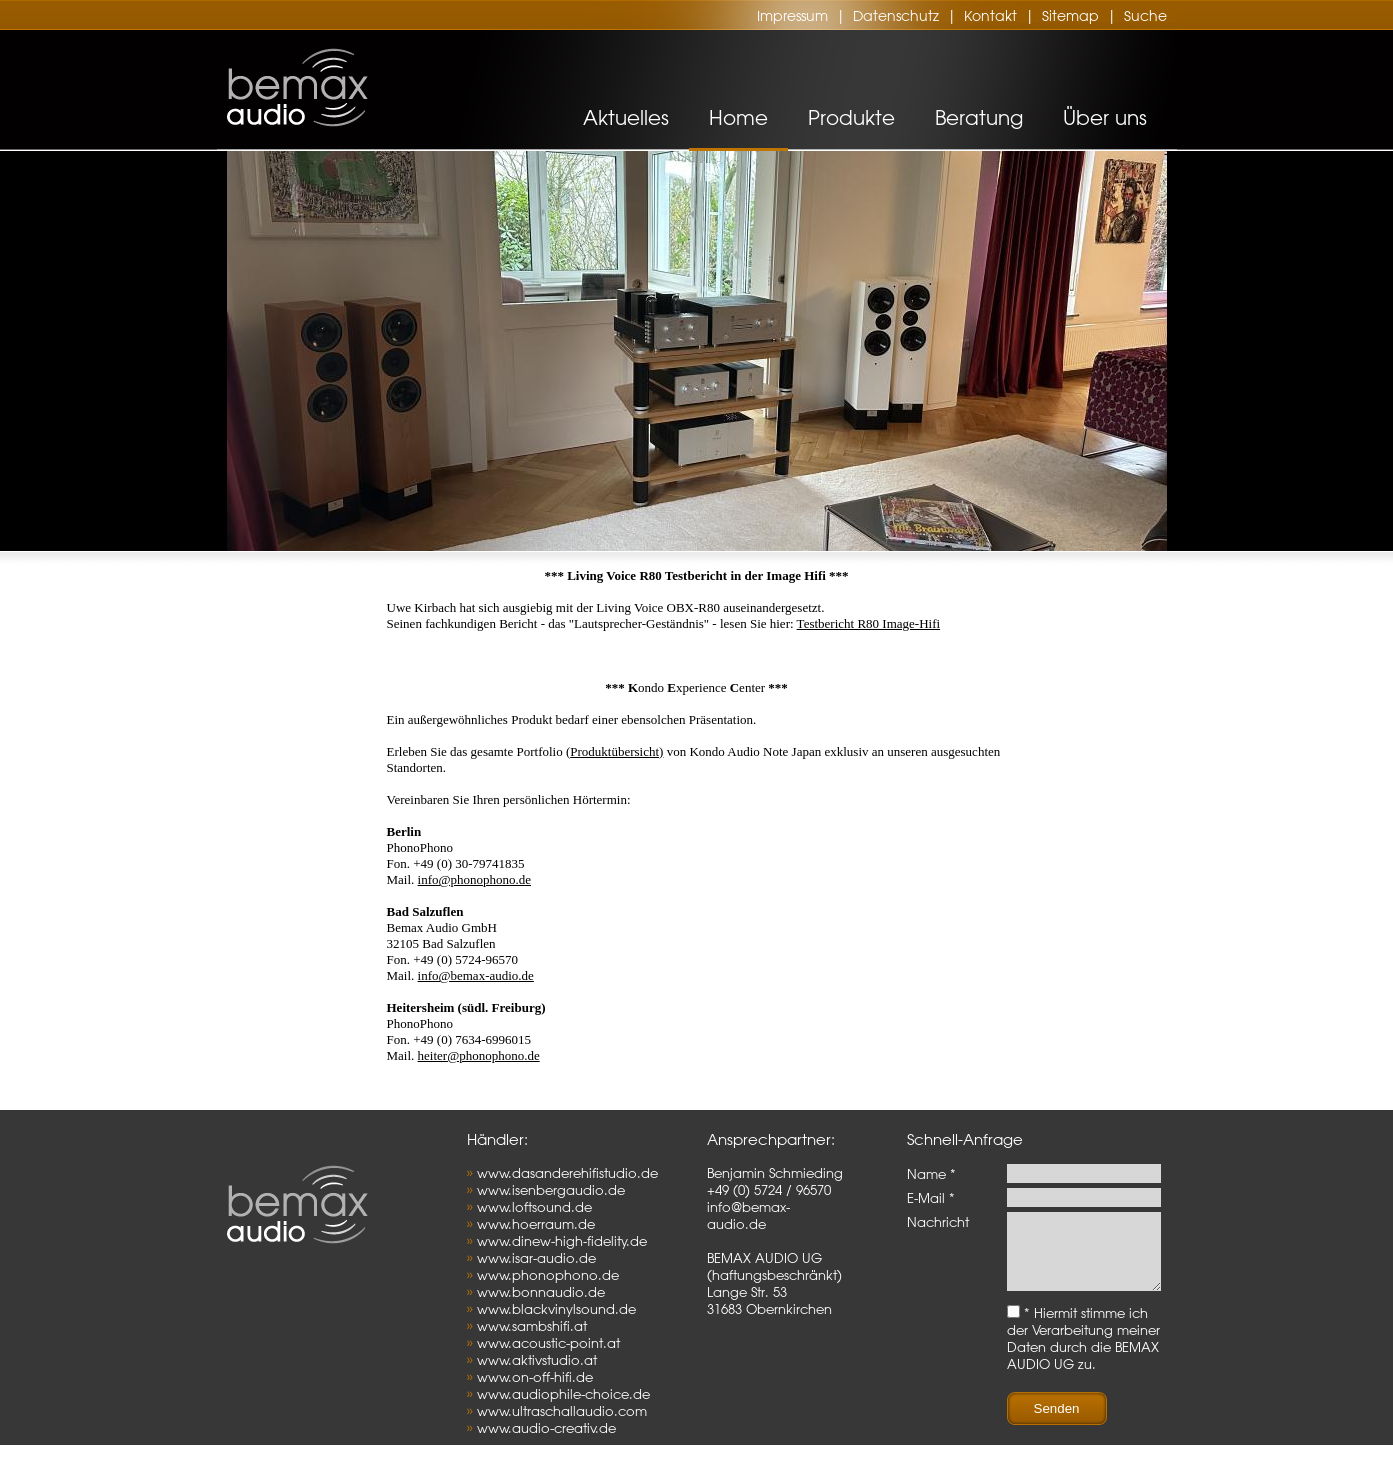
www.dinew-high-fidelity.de (562, 1240)
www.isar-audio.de (536, 1257)
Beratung (979, 117)
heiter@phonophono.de (479, 1055)
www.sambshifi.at (532, 1325)
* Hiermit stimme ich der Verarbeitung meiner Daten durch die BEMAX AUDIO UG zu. (1083, 1353)
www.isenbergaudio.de (551, 1189)
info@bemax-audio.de (476, 975)
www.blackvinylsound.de (556, 1308)
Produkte (851, 117)
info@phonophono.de (474, 879)
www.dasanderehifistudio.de (567, 1172)
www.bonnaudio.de (541, 1291)
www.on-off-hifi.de (535, 1376)
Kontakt (990, 16)
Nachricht (938, 1221)
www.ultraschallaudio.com (562, 1410)
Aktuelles (626, 117)
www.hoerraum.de (536, 1223)
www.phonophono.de (548, 1274)
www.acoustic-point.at (548, 1342)
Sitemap (1070, 16)
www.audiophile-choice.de (563, 1393)
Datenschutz (896, 16)
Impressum (792, 16)
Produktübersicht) (616, 751)
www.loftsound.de (534, 1206)
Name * (931, 1173)
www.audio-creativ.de (546, 1427)
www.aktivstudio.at (537, 1359)
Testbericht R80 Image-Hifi (869, 623)
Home (738, 117)
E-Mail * (931, 1197)
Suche (1145, 16)
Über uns (1105, 117)
